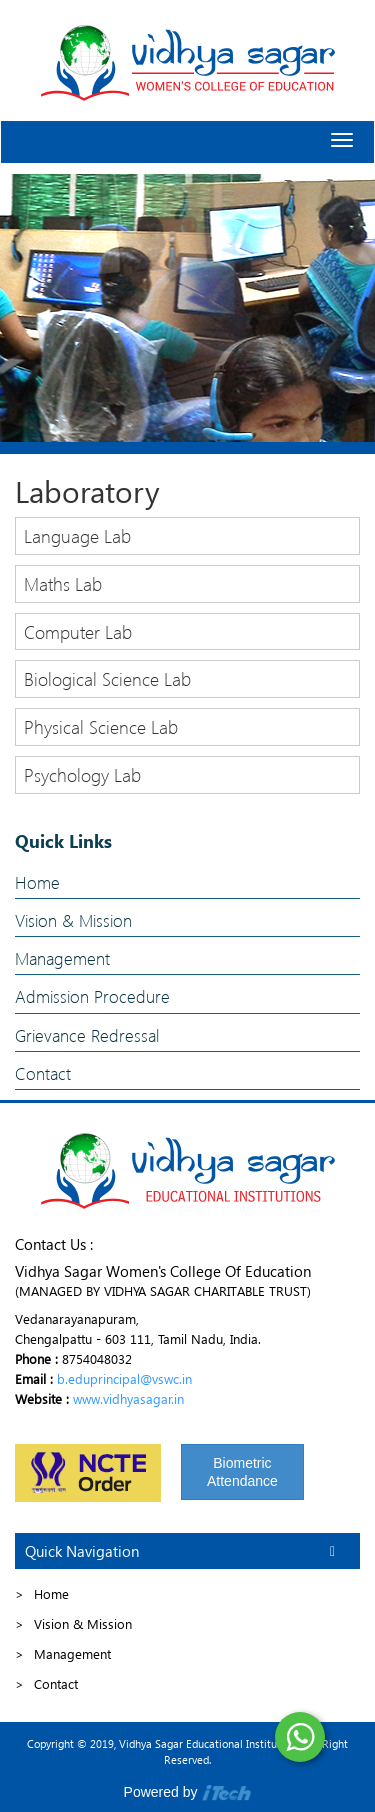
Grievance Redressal (87, 1035)
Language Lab (77, 535)
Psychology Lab (82, 774)
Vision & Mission (73, 920)
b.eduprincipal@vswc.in (124, 1378)
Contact (43, 1073)
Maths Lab (63, 583)
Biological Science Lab (107, 678)
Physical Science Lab (101, 726)
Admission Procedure (92, 996)
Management (62, 958)
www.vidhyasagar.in (128, 1398)
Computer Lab (78, 631)
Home (37, 882)
